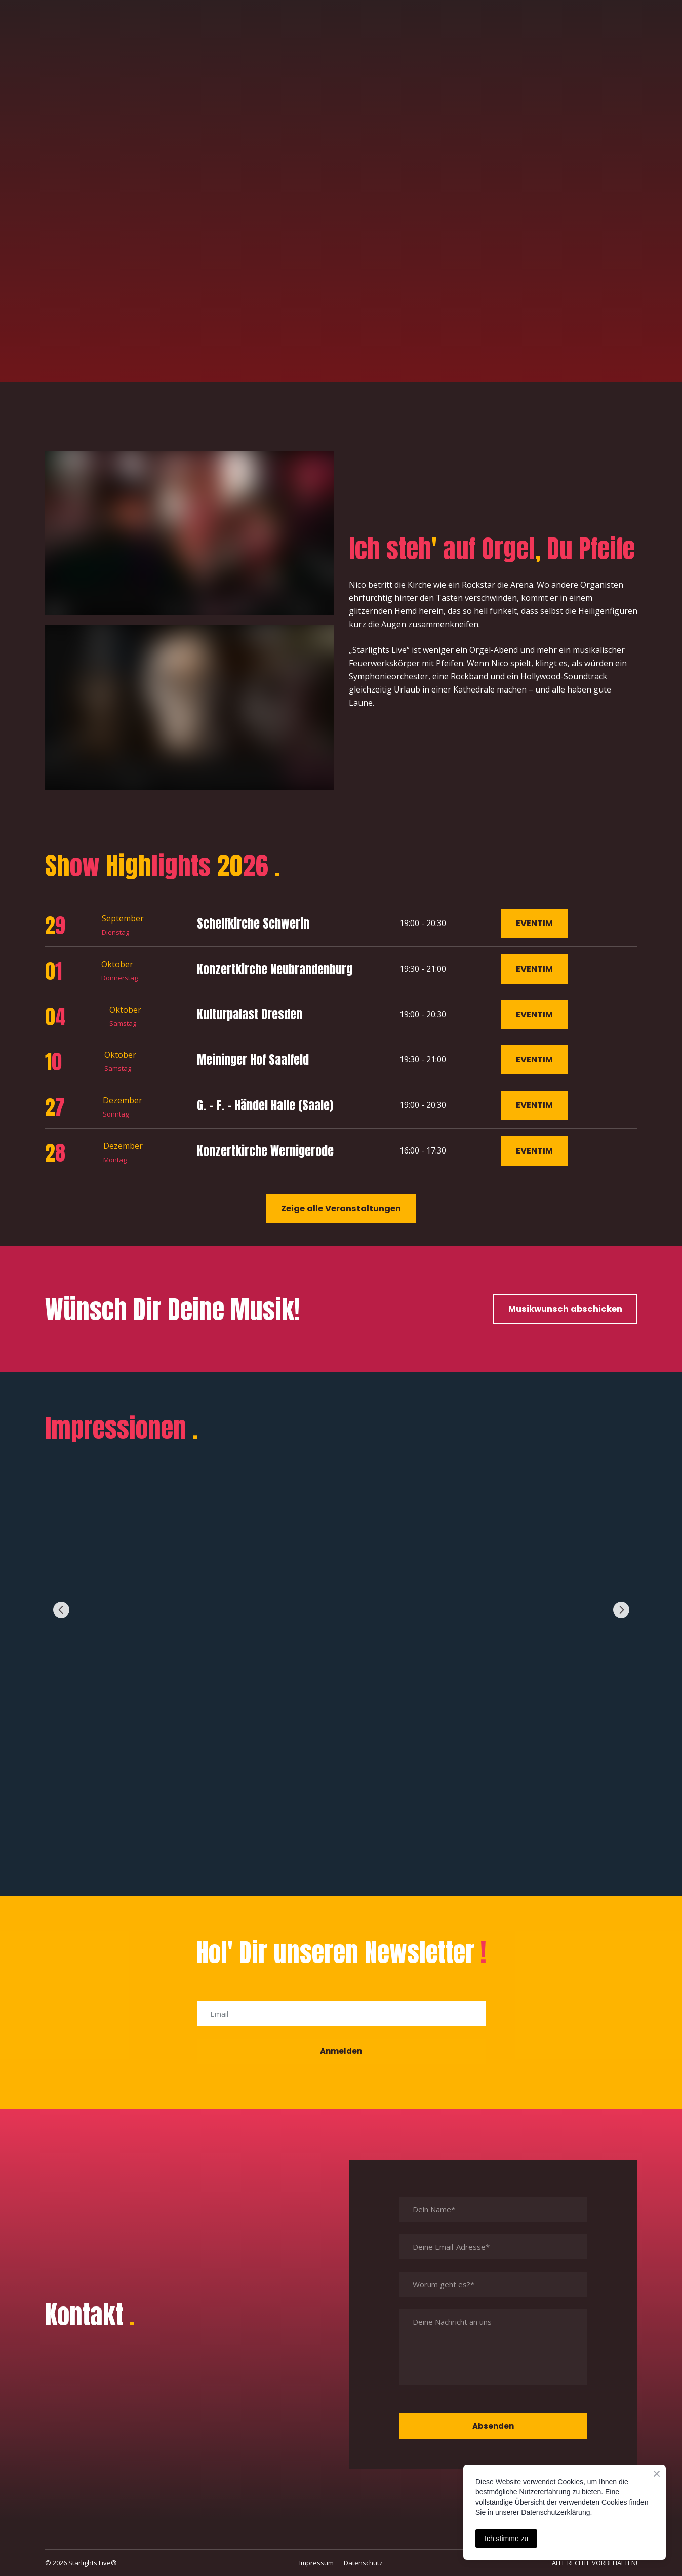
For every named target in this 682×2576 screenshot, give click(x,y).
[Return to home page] (89, 47)
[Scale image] (341, 1610)
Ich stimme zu (506, 2538)
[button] (534, 923)
